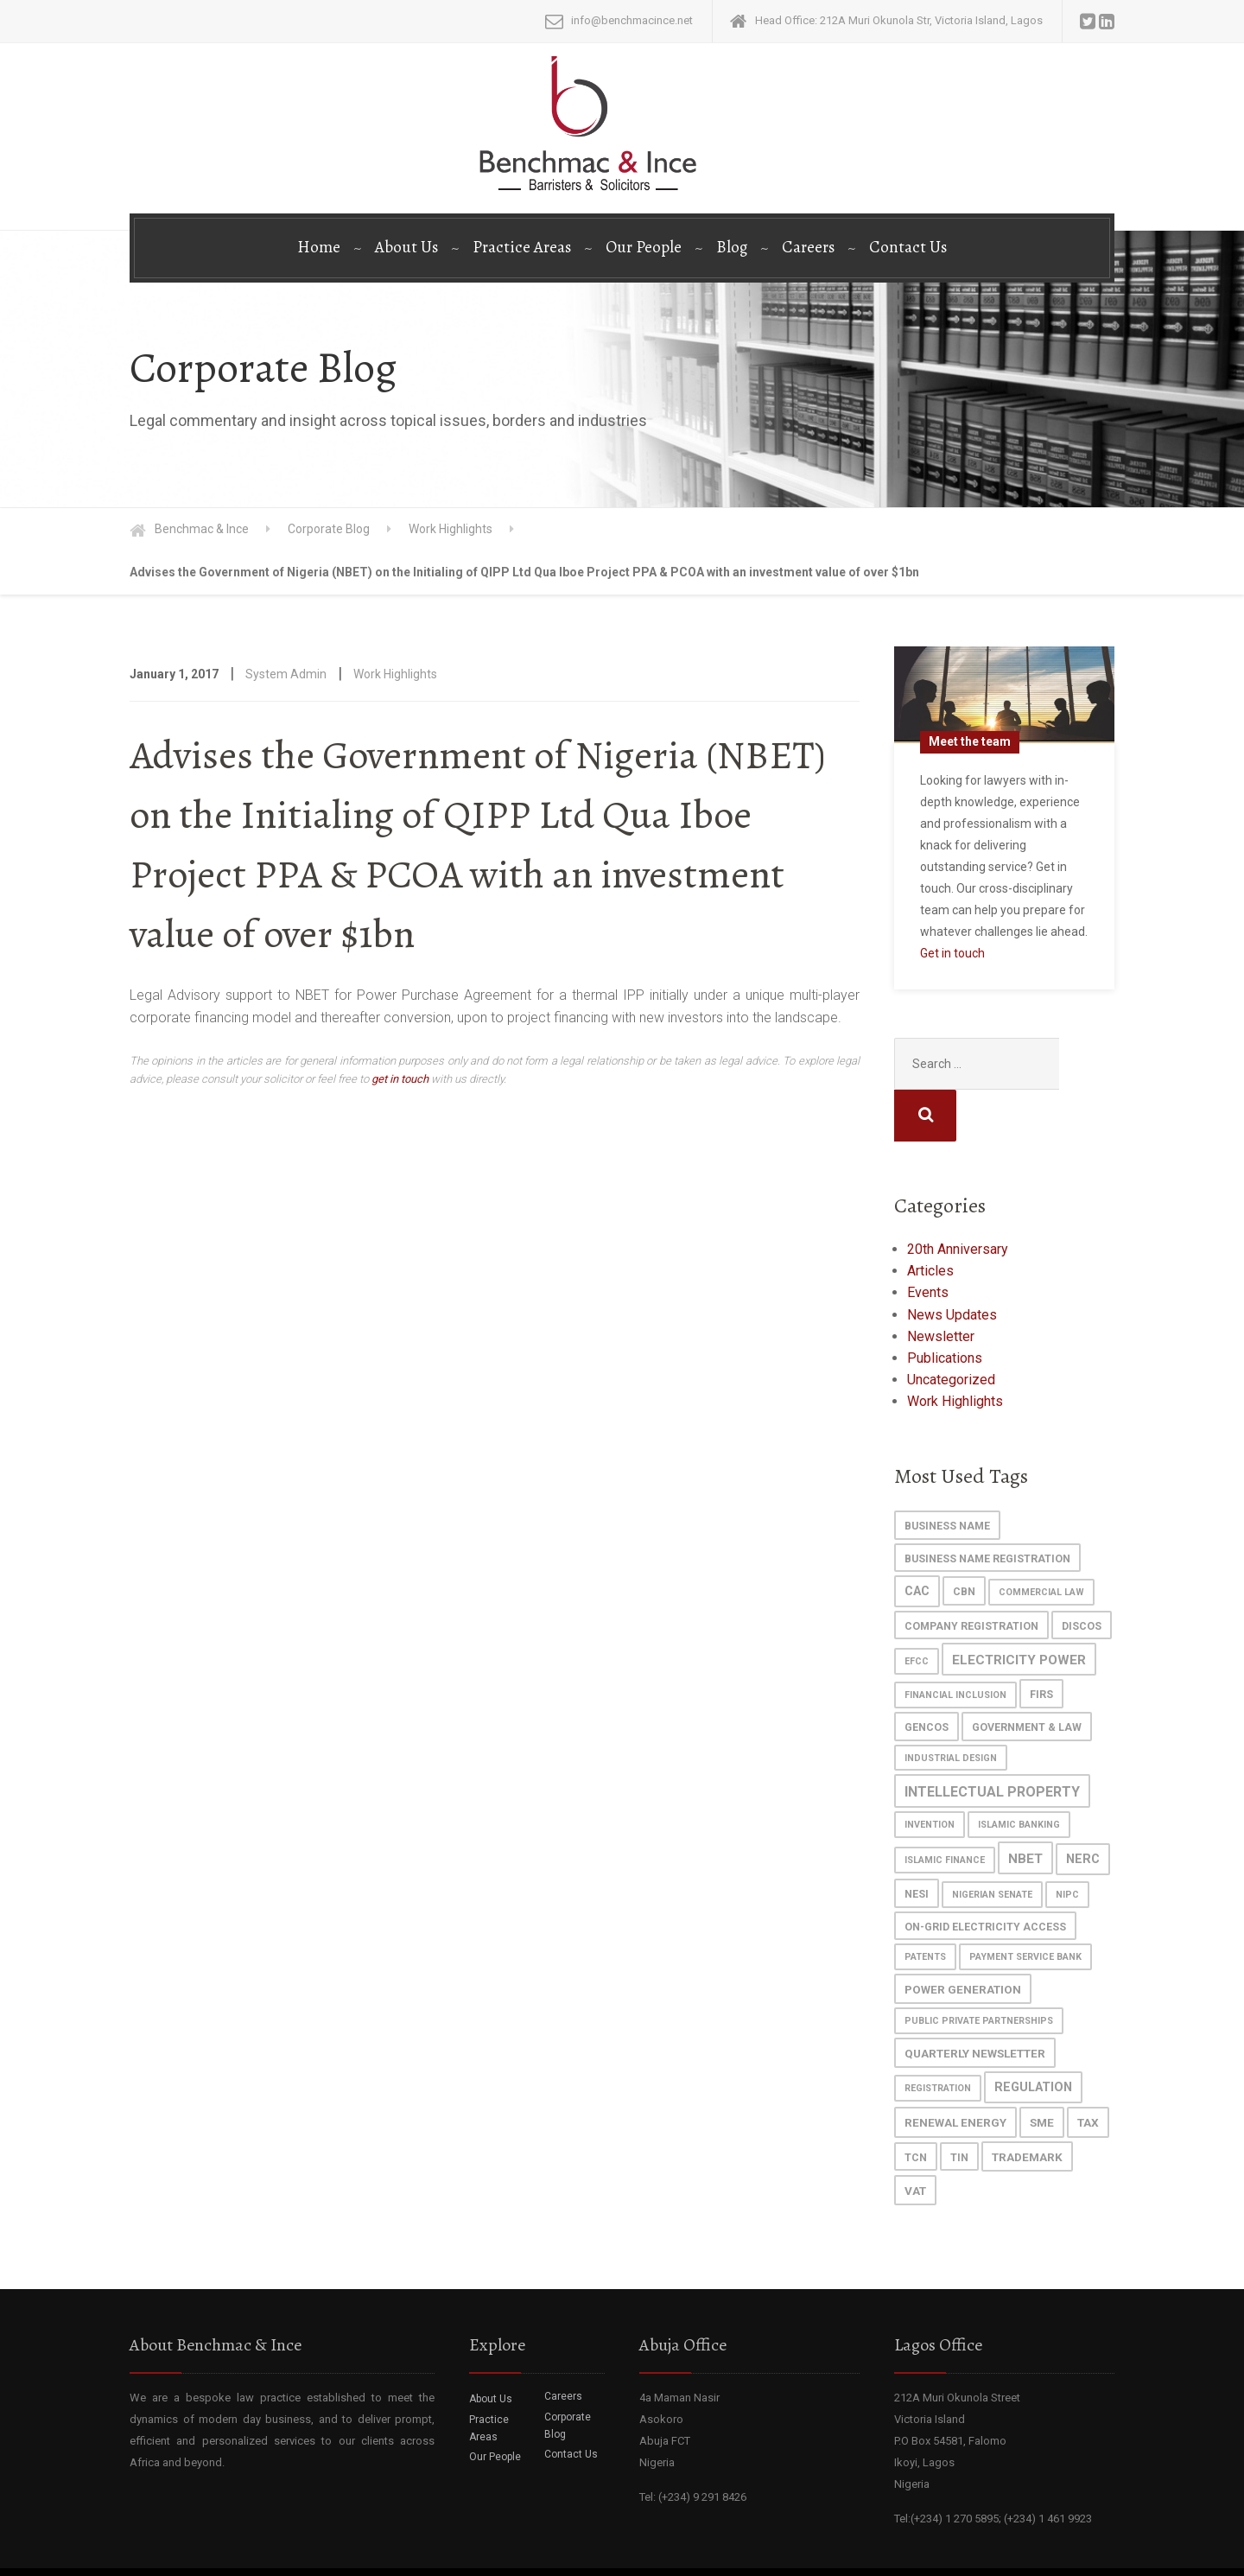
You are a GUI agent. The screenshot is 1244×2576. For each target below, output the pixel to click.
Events (928, 1240)
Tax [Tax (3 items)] (1088, 2070)
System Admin (286, 674)
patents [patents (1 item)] (925, 1905)
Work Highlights (395, 674)
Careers (808, 247)
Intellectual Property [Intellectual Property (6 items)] (992, 1740)
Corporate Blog (567, 2373)
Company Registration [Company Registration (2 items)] (971, 1574)
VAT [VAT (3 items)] (915, 2139)
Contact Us (908, 247)
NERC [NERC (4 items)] (1083, 1807)
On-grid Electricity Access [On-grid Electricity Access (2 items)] (985, 1874)
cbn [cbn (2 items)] (964, 1539)
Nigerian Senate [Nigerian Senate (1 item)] (992, 1842)
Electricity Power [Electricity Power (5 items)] (1019, 1608)
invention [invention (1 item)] (929, 1772)
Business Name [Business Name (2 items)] (947, 1473)
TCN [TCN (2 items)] (915, 2105)
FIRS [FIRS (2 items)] (1041, 1642)
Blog (731, 247)
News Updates (952, 1263)
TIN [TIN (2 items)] (959, 2105)
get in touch (399, 1078)
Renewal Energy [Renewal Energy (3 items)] (955, 2070)
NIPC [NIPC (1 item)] (1067, 1842)
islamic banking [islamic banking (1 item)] (1019, 1772)
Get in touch (952, 953)
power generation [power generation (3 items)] (962, 1937)
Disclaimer (1084, 2549)
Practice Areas (522, 247)
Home (318, 247)
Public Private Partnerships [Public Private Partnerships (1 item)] (978, 1969)
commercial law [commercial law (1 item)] (1041, 1540)
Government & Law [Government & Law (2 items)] (1027, 1675)
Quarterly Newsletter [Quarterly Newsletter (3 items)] (974, 2001)
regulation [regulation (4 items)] (1033, 2035)
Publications (944, 1306)
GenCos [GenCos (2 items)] (926, 1675)
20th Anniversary (957, 1197)
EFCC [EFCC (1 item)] (916, 1609)
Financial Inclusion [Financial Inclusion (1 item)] (955, 1643)
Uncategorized (951, 1328)
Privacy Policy (1006, 2549)
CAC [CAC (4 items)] (917, 1539)
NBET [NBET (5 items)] (1025, 1807)
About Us (406, 247)
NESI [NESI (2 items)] (916, 1841)
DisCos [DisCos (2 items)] (1081, 1574)
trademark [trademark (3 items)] (1027, 2105)
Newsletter (940, 1284)
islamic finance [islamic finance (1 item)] (944, 1808)
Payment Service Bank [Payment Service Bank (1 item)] (1025, 1905)
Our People (644, 247)
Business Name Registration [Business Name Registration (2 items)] (987, 1506)
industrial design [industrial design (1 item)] (950, 1706)
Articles (930, 1219)
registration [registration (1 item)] (937, 2036)
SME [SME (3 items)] (1042, 2070)
